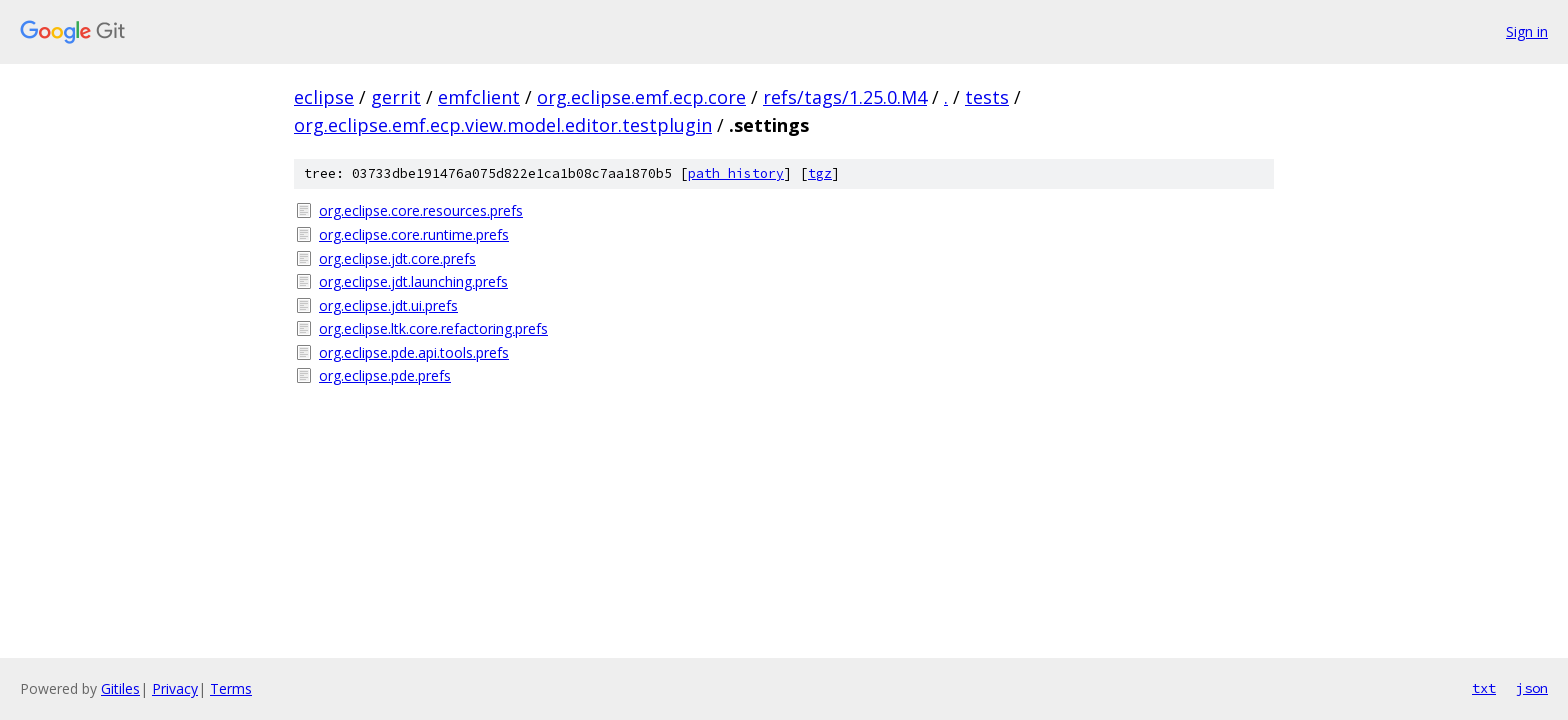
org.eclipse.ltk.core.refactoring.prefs (433, 328)
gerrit (396, 97)
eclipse (324, 97)
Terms (231, 688)
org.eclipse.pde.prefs (385, 375)
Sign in (1527, 31)
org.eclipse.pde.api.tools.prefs (414, 352)
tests (987, 97)
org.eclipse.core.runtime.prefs (414, 234)
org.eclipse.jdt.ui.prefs (388, 305)
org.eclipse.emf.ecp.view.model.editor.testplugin (503, 125)
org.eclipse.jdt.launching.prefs (413, 281)
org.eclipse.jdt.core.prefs (397, 258)
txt (1484, 688)
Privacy (175, 688)
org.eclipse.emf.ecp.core (641, 97)
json (1532, 688)
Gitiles (120, 688)
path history (736, 173)
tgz (820, 173)
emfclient (479, 97)
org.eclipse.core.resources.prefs (421, 210)
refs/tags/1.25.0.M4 (845, 97)
